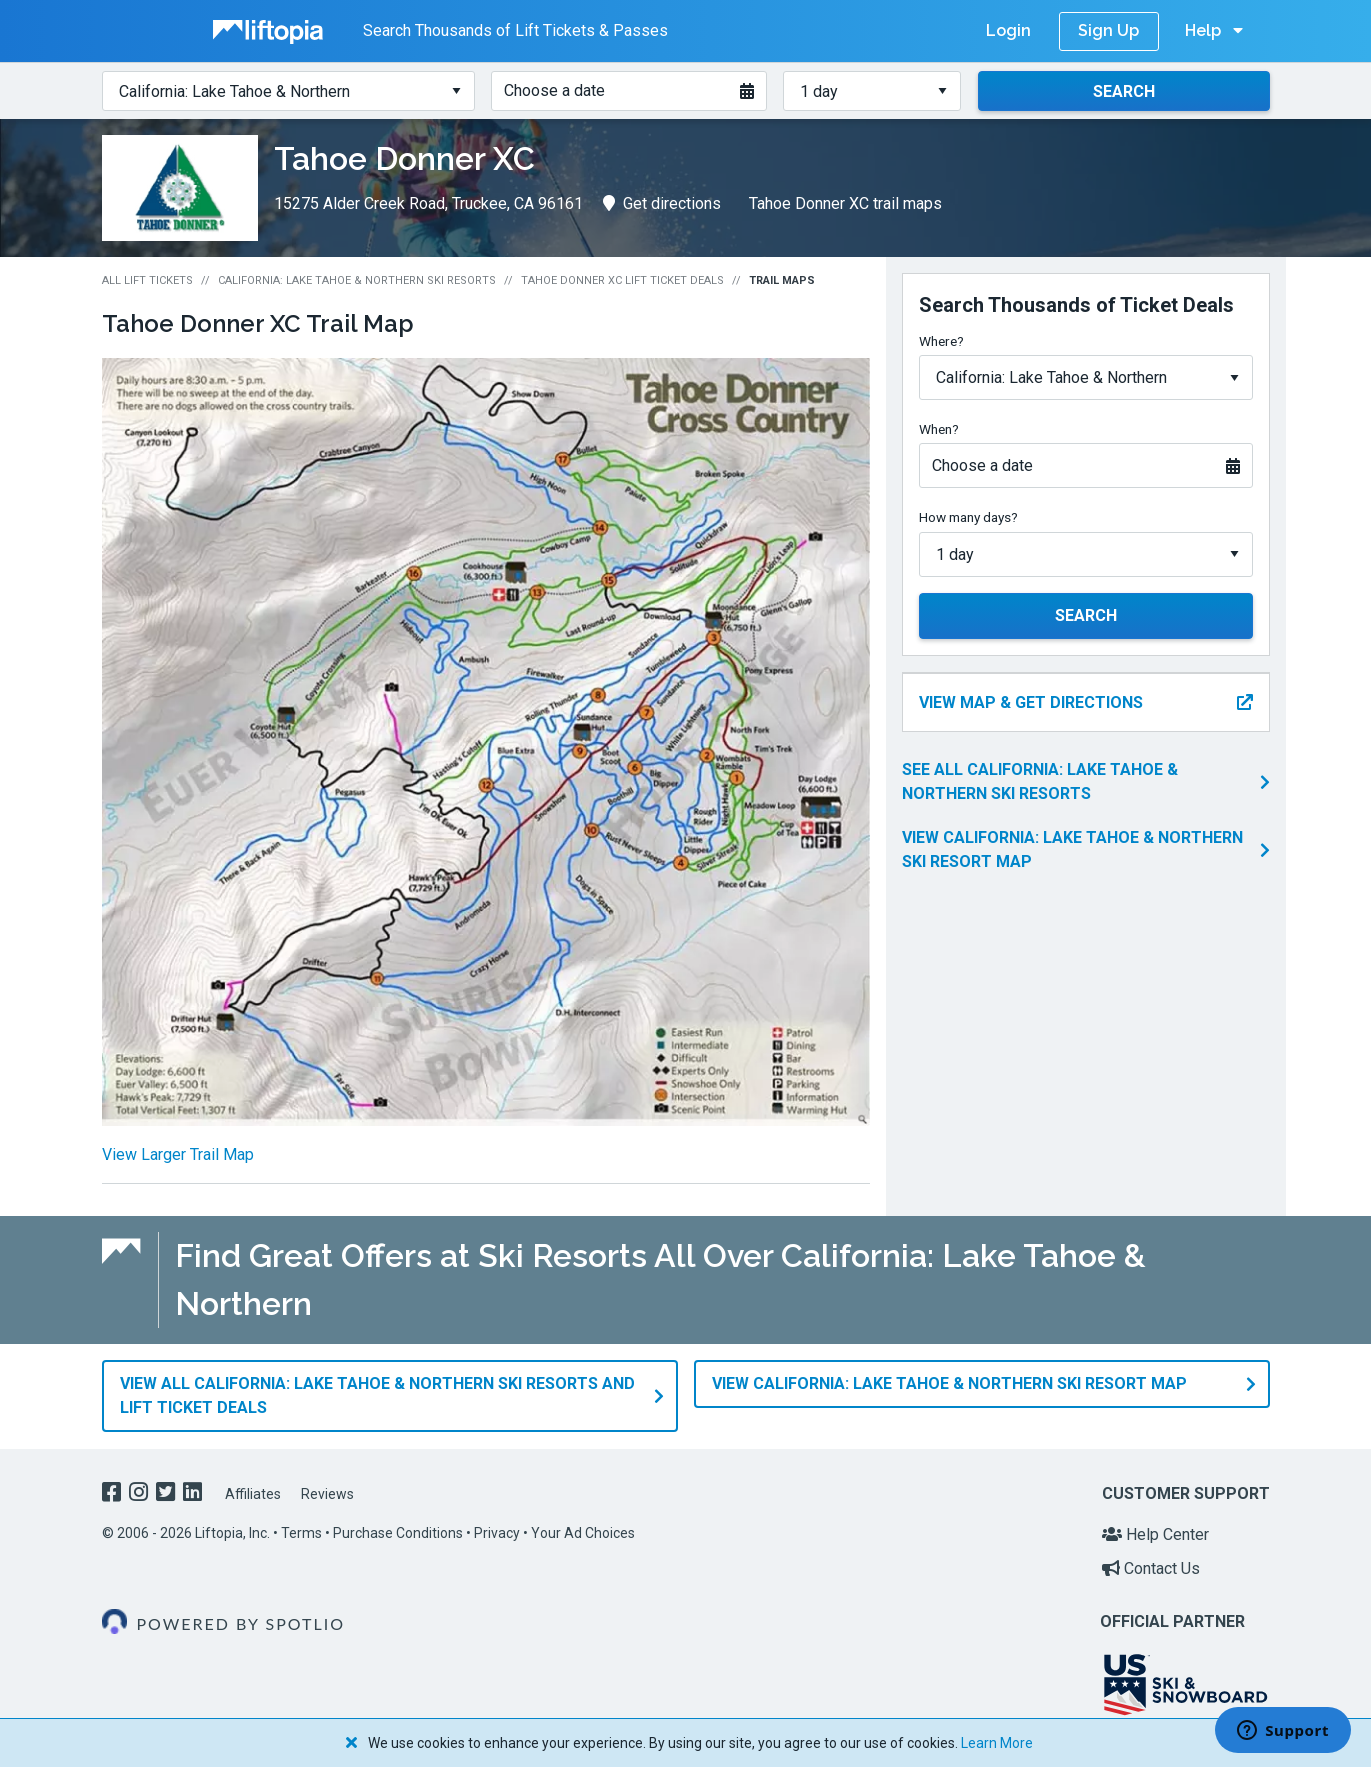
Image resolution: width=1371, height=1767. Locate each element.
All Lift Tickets (147, 280)
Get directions (662, 203)
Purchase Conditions (398, 1533)
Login (1008, 30)
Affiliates (253, 1493)
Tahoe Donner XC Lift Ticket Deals (622, 280)
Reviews (327, 1493)
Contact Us (1151, 1567)
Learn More (997, 1743)
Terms (301, 1533)
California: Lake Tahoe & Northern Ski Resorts (357, 280)
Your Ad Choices (583, 1533)
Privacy (497, 1533)
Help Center (1155, 1534)
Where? (941, 341)
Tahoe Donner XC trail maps (845, 203)
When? (939, 429)
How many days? (968, 517)
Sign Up (1108, 30)
